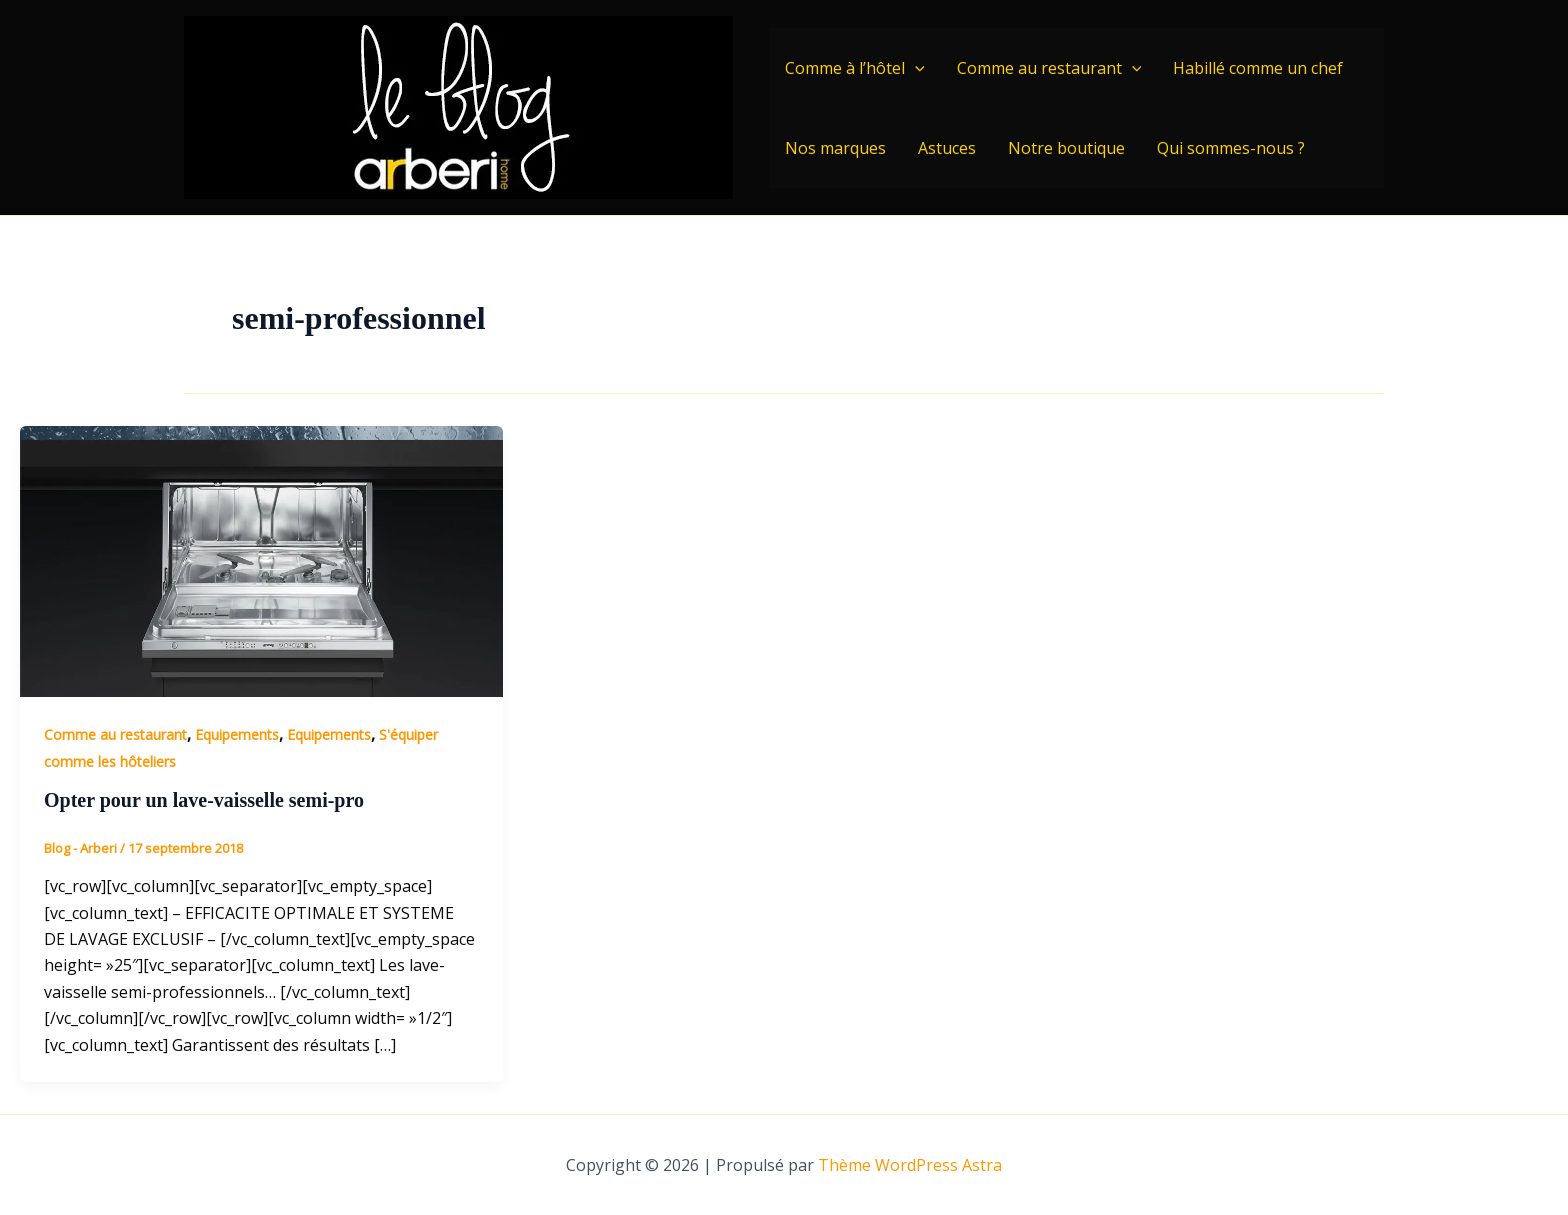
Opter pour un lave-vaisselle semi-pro (204, 800)
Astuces (947, 148)
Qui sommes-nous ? (1231, 148)
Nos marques (835, 148)
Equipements (237, 734)
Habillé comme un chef (1258, 68)
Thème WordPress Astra (910, 1165)
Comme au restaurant (1049, 68)
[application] (915, 68)
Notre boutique (1066, 148)
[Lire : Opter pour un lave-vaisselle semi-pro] (261, 560)
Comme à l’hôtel (855, 68)
